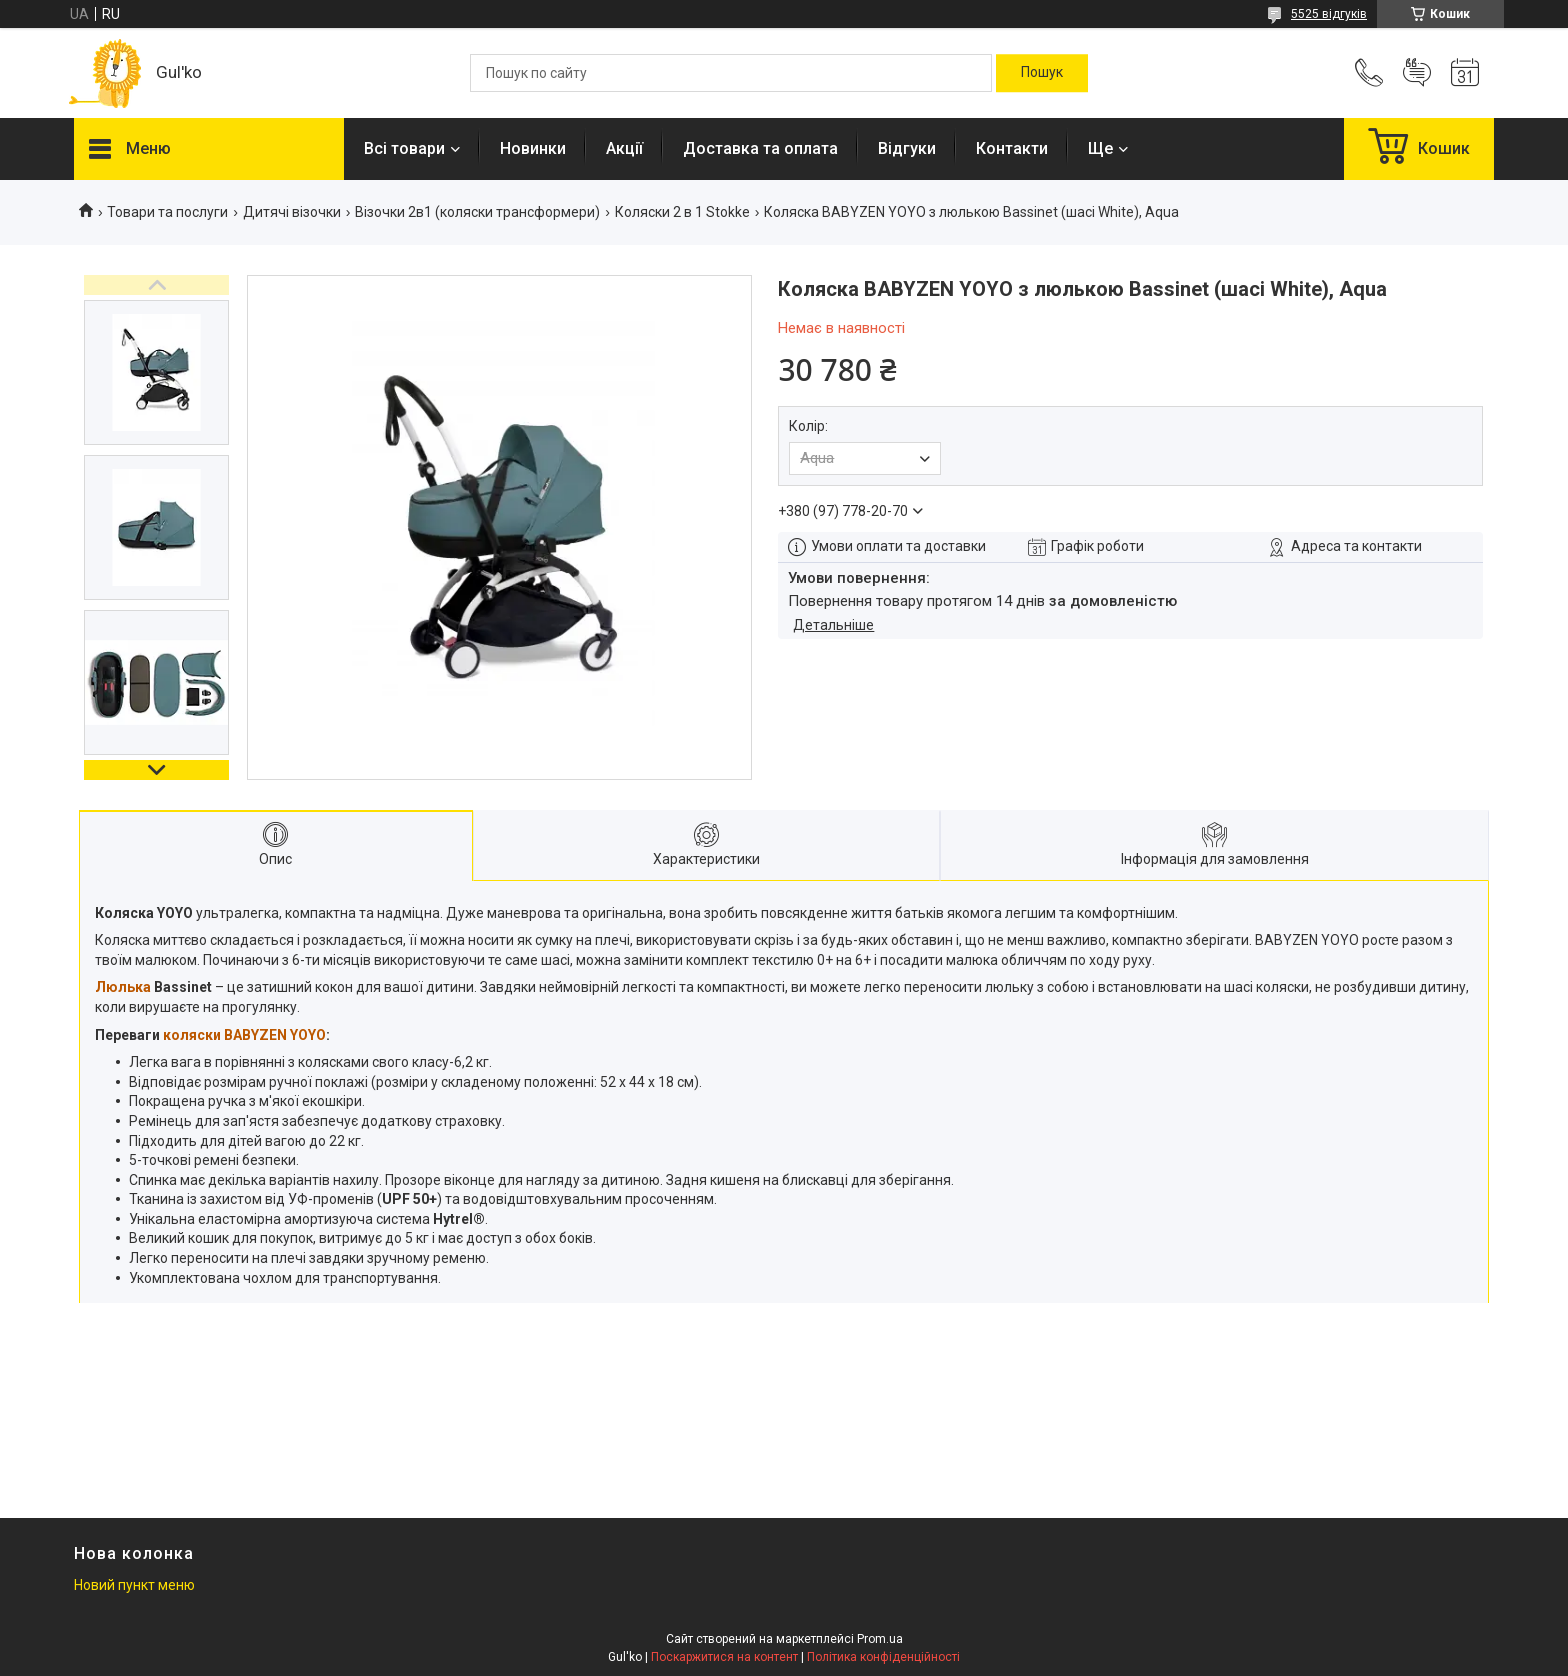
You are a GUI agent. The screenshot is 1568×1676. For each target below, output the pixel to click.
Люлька (123, 987)
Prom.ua (880, 1639)
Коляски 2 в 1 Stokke (682, 212)
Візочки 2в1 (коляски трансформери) (477, 212)
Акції (624, 148)
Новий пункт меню (134, 1585)
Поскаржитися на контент (724, 1657)
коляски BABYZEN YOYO (244, 1035)
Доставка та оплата (760, 148)
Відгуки (907, 148)
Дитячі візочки (292, 212)
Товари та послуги (167, 212)
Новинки (533, 148)
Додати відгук (1417, 73)
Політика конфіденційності (883, 1657)
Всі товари (404, 148)
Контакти (1012, 148)
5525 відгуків (1329, 14)
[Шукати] (1042, 73)
